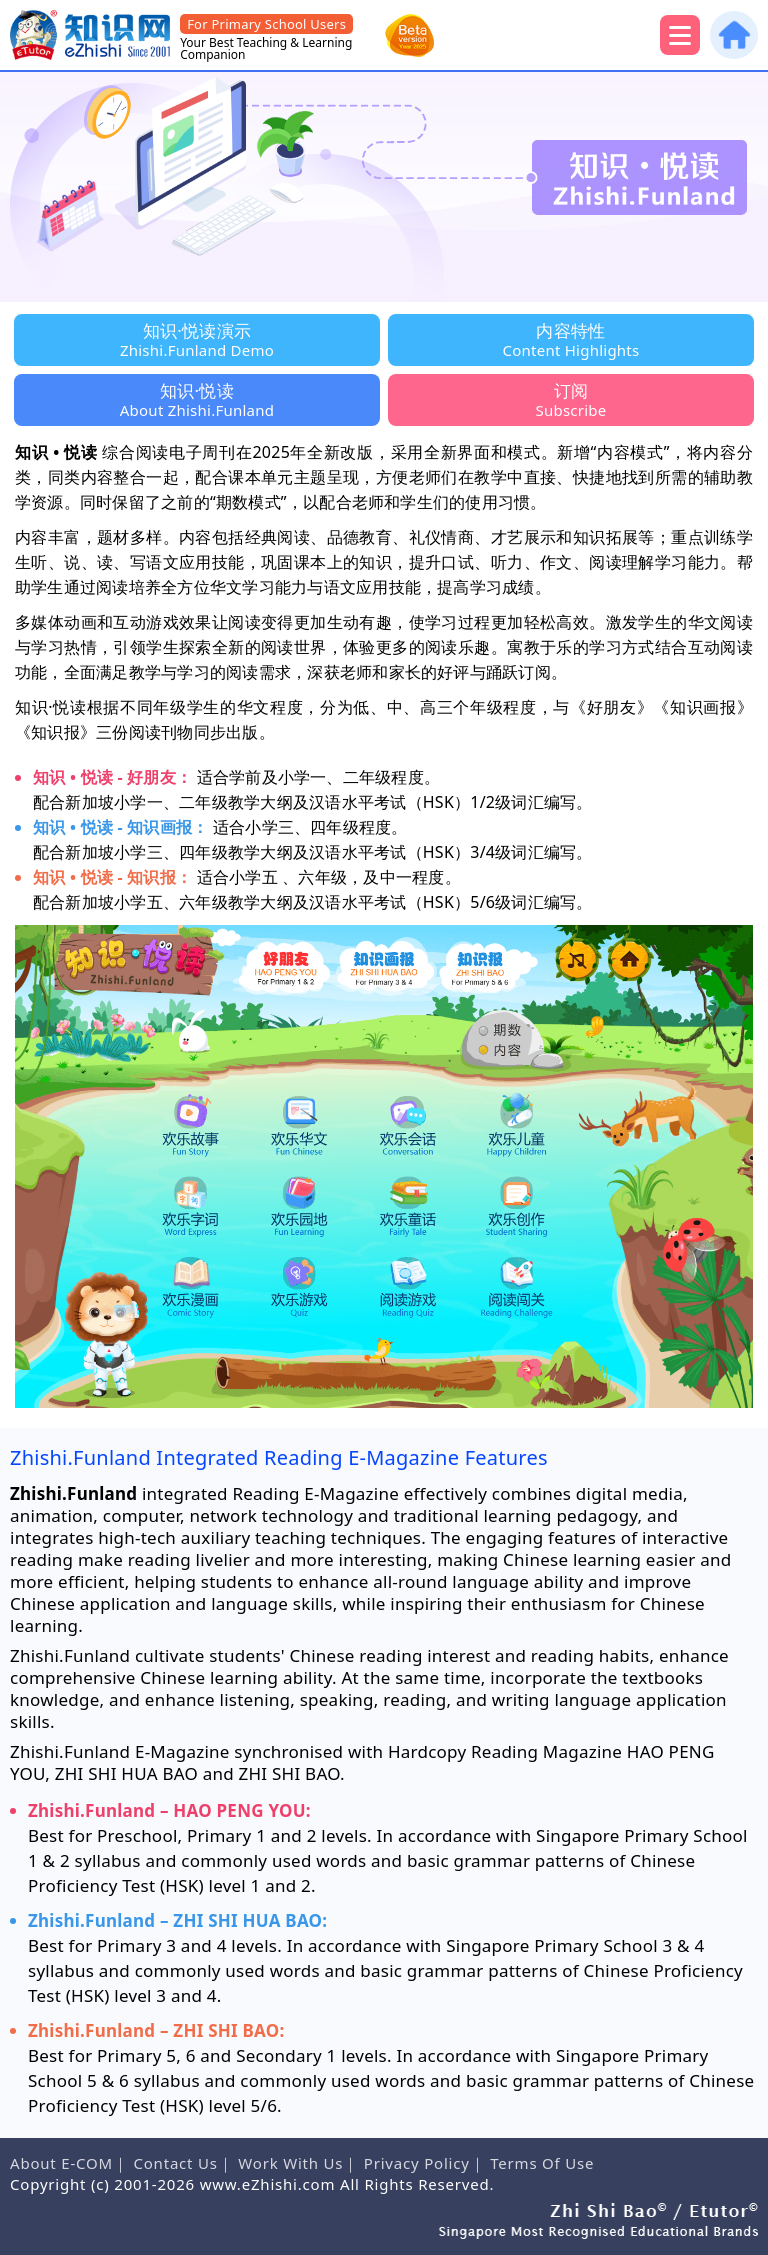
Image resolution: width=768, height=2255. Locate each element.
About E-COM (61, 2163)
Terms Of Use (542, 2163)
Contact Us (175, 2163)
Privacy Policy (417, 2163)
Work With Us (290, 2163)
